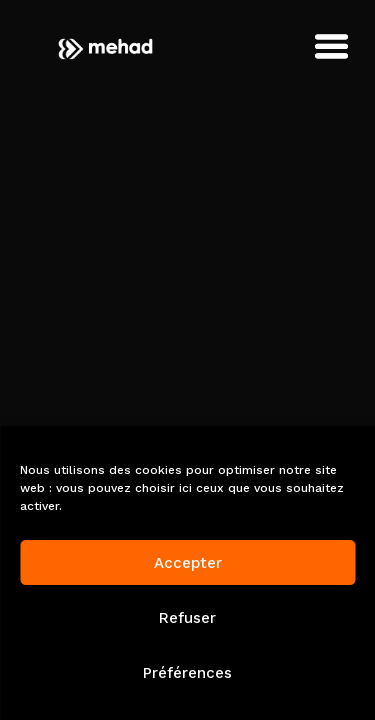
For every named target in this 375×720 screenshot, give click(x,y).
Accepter (188, 563)
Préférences (187, 673)
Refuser (187, 618)
